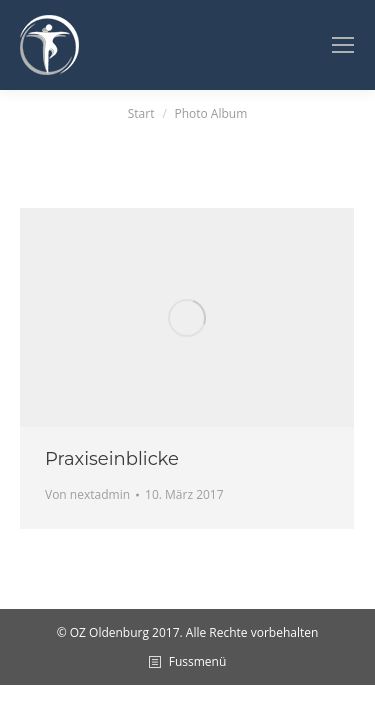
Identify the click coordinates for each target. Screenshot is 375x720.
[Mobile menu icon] (343, 45)
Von (87, 494)
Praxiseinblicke (112, 459)
